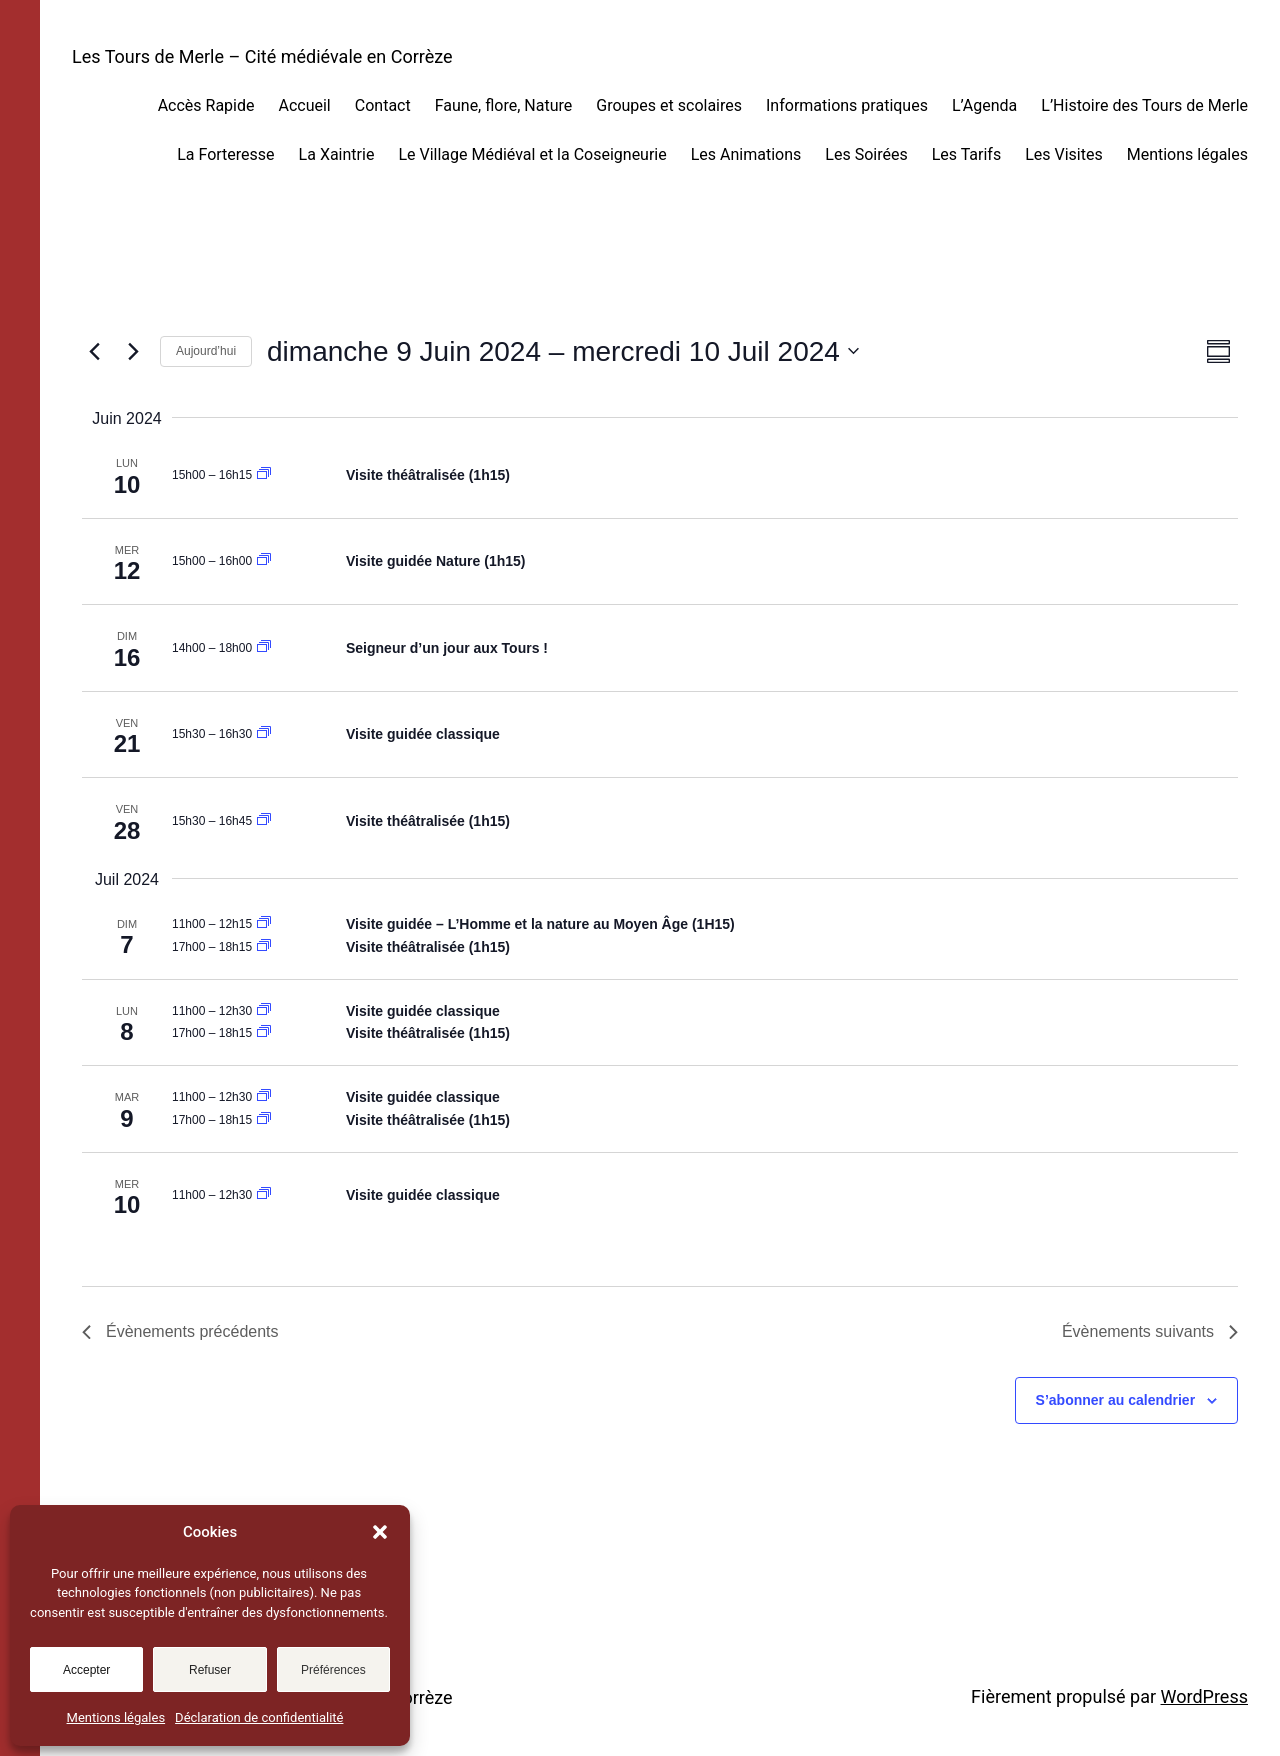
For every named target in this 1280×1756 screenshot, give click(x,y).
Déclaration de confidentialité (259, 1717)
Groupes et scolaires (669, 105)
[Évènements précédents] (94, 351)
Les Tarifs (967, 154)
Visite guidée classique (423, 734)
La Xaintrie (337, 154)
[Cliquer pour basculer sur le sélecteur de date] (563, 352)
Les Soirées (866, 154)
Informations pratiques (847, 105)
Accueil (304, 105)
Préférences (333, 1670)
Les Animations (746, 154)
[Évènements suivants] (133, 351)
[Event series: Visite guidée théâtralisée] (264, 475)
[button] (380, 1532)
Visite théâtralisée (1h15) (428, 475)
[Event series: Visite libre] (264, 648)
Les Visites (1064, 154)
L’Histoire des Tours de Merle (1144, 105)
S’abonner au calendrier (1116, 1400)
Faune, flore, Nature (504, 105)
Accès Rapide (206, 105)
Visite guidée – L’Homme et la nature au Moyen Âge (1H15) (540, 924)
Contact (383, 105)
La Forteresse (225, 154)
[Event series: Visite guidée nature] (264, 561)
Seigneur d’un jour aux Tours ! (447, 648)
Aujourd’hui (206, 351)
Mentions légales (116, 1717)
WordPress (1204, 1696)
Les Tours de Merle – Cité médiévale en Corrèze (262, 56)
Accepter (86, 1670)
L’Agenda (984, 105)
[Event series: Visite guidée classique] (264, 734)
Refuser (210, 1670)
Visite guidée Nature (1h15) (435, 561)
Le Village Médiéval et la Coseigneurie (532, 154)
